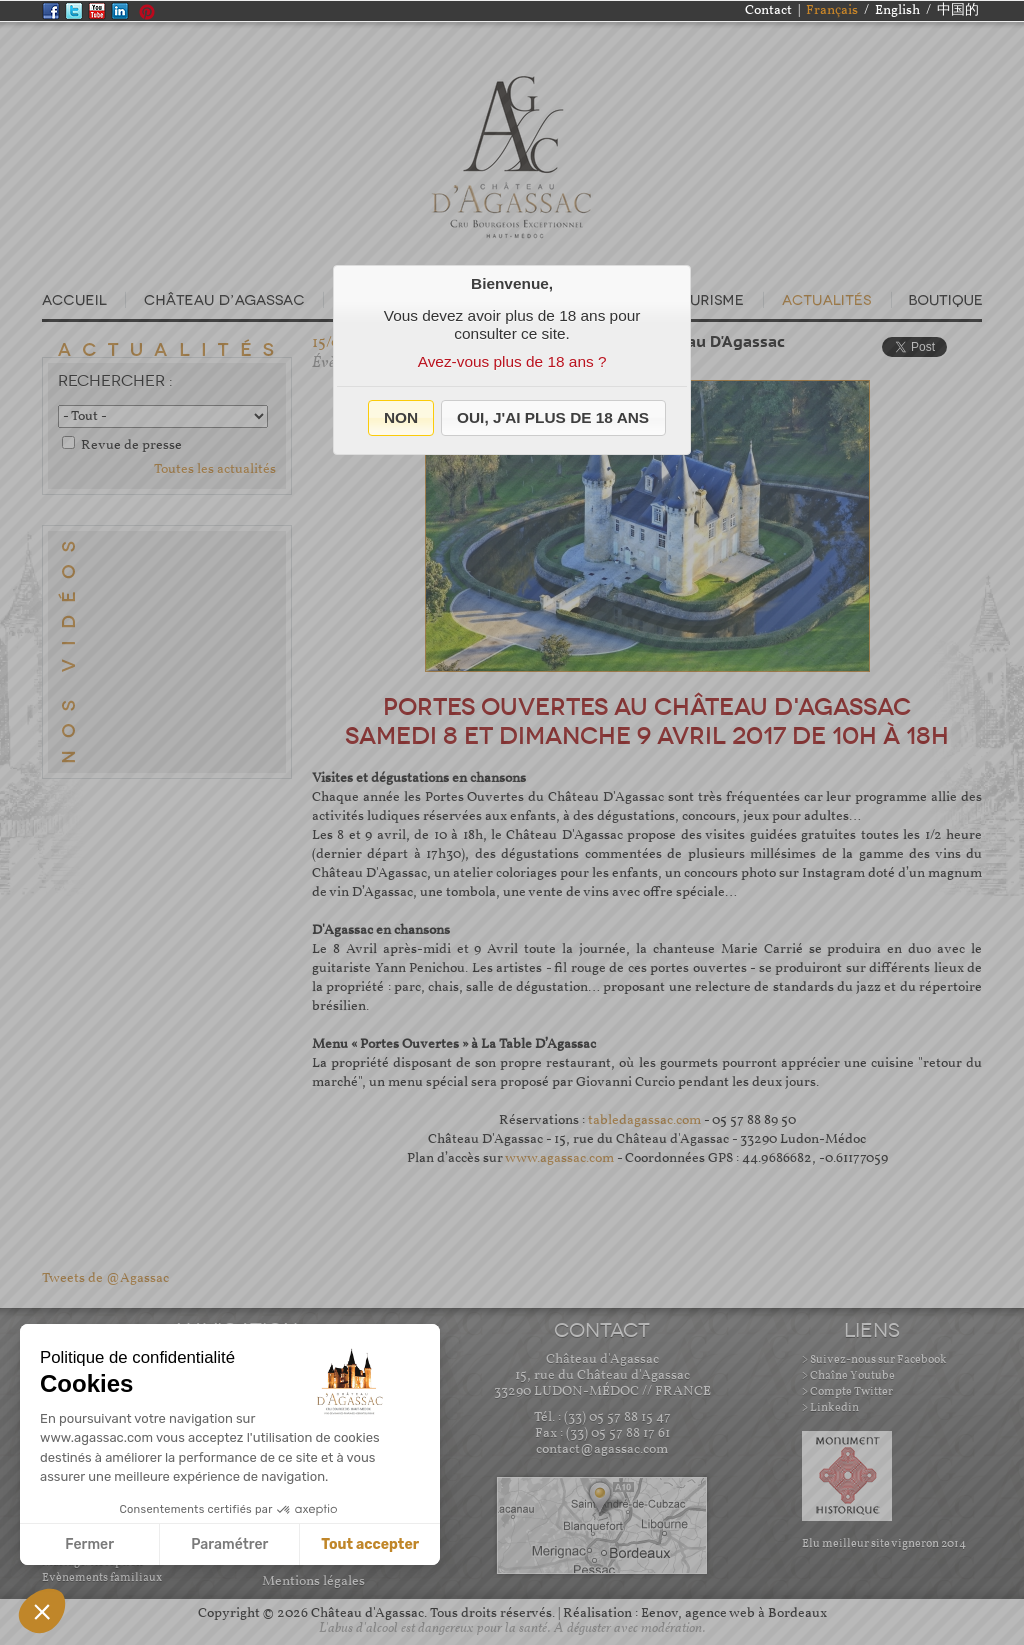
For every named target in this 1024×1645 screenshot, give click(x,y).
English (897, 10)
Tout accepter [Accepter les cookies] (370, 1544)
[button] (401, 418)
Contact (768, 10)
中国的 (958, 10)
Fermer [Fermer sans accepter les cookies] (89, 1544)
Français (832, 10)
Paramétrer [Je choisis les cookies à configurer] (229, 1544)
